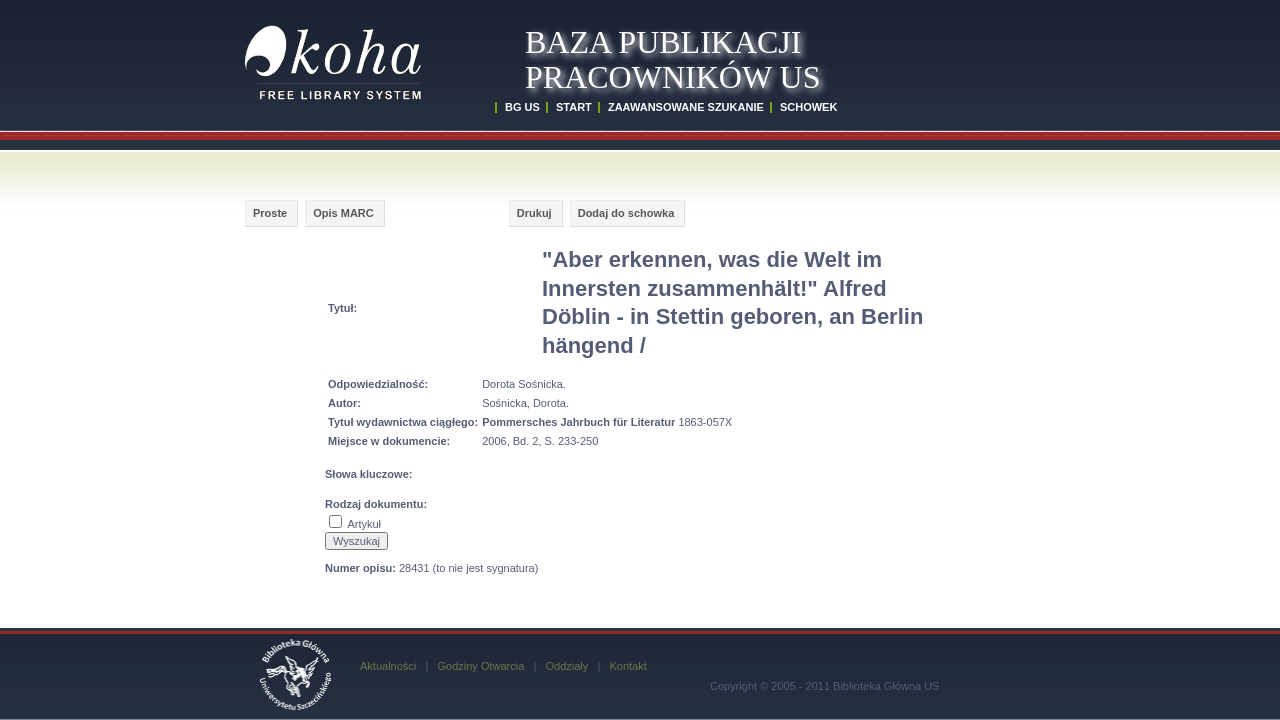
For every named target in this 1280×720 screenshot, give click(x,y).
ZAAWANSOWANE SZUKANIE (686, 107)
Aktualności (388, 666)
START (574, 107)
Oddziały (566, 666)
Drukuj (534, 213)
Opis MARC (343, 213)
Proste (270, 213)
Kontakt (627, 666)
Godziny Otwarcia (480, 666)
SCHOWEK (808, 107)
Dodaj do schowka (626, 213)
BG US (522, 107)
